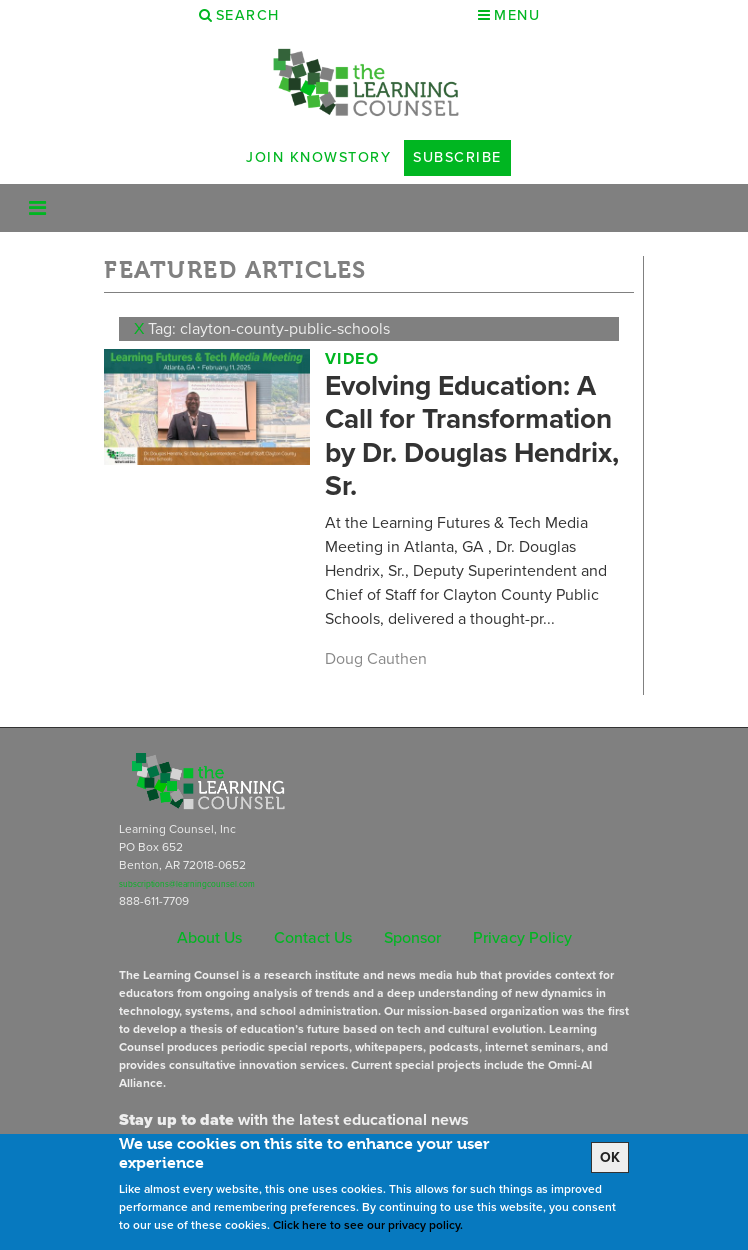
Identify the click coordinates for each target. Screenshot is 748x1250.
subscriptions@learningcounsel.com (187, 884)
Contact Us (313, 937)
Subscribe (457, 157)
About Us (209, 937)
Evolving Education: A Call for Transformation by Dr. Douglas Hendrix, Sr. (472, 436)
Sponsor (412, 937)
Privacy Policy (522, 937)
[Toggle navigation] (37, 208)
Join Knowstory (318, 157)
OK (610, 1157)
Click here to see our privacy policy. (368, 1225)
